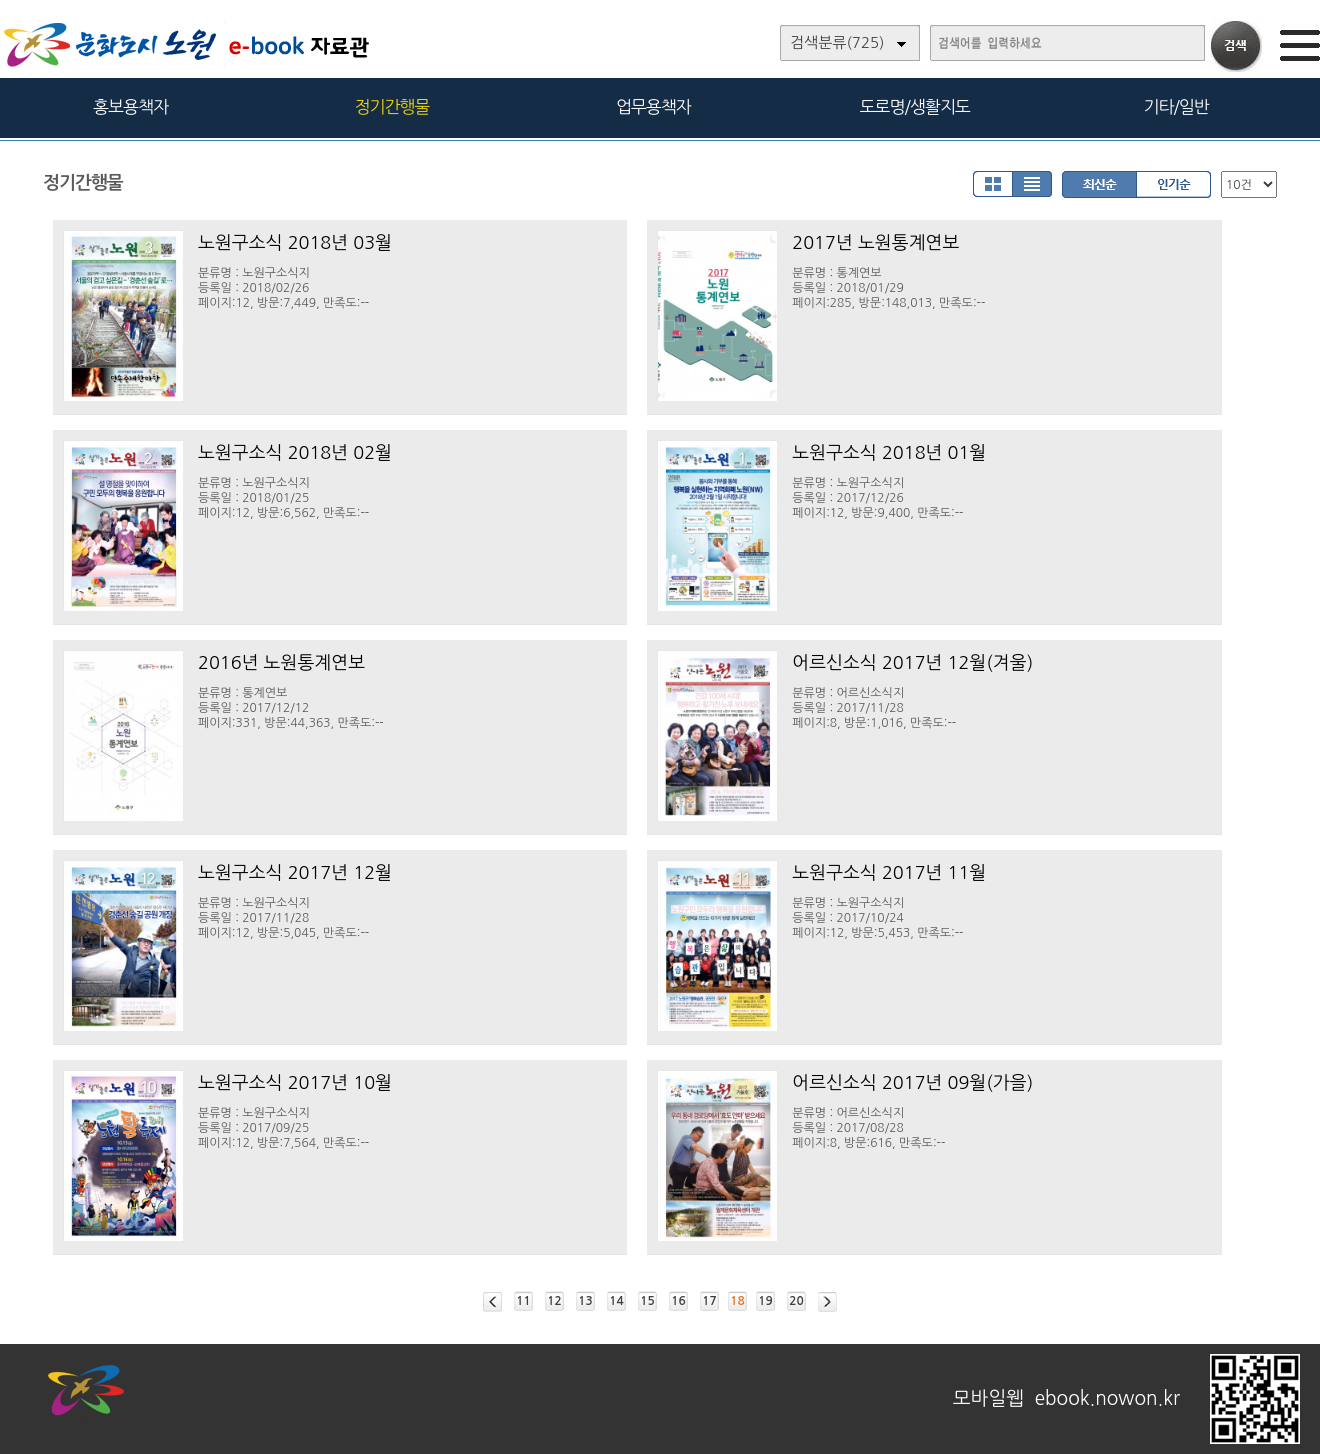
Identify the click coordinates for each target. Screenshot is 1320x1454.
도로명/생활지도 (915, 106)
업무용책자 (653, 106)
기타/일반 (1175, 106)
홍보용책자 (130, 106)
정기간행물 (392, 106)
